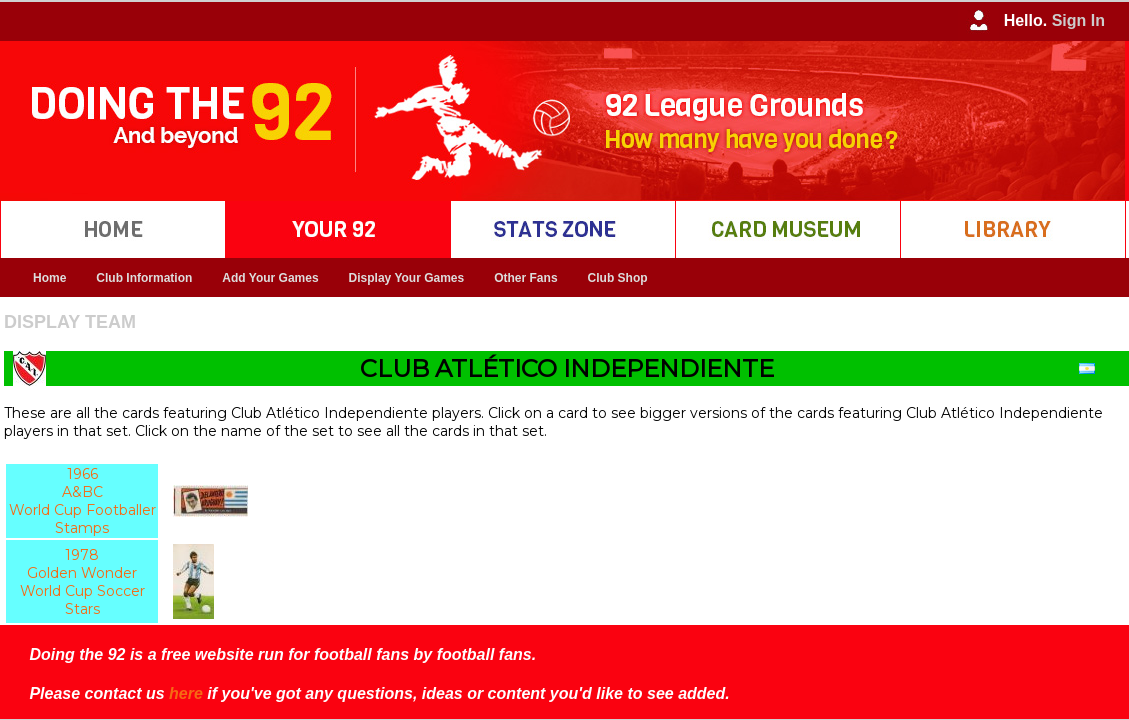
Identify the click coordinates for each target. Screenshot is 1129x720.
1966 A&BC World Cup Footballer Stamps (82, 501)
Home (49, 278)
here (186, 693)
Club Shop (618, 278)
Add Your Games (270, 278)
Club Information (144, 278)
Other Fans (525, 278)
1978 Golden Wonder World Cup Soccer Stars (82, 582)
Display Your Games (407, 278)
